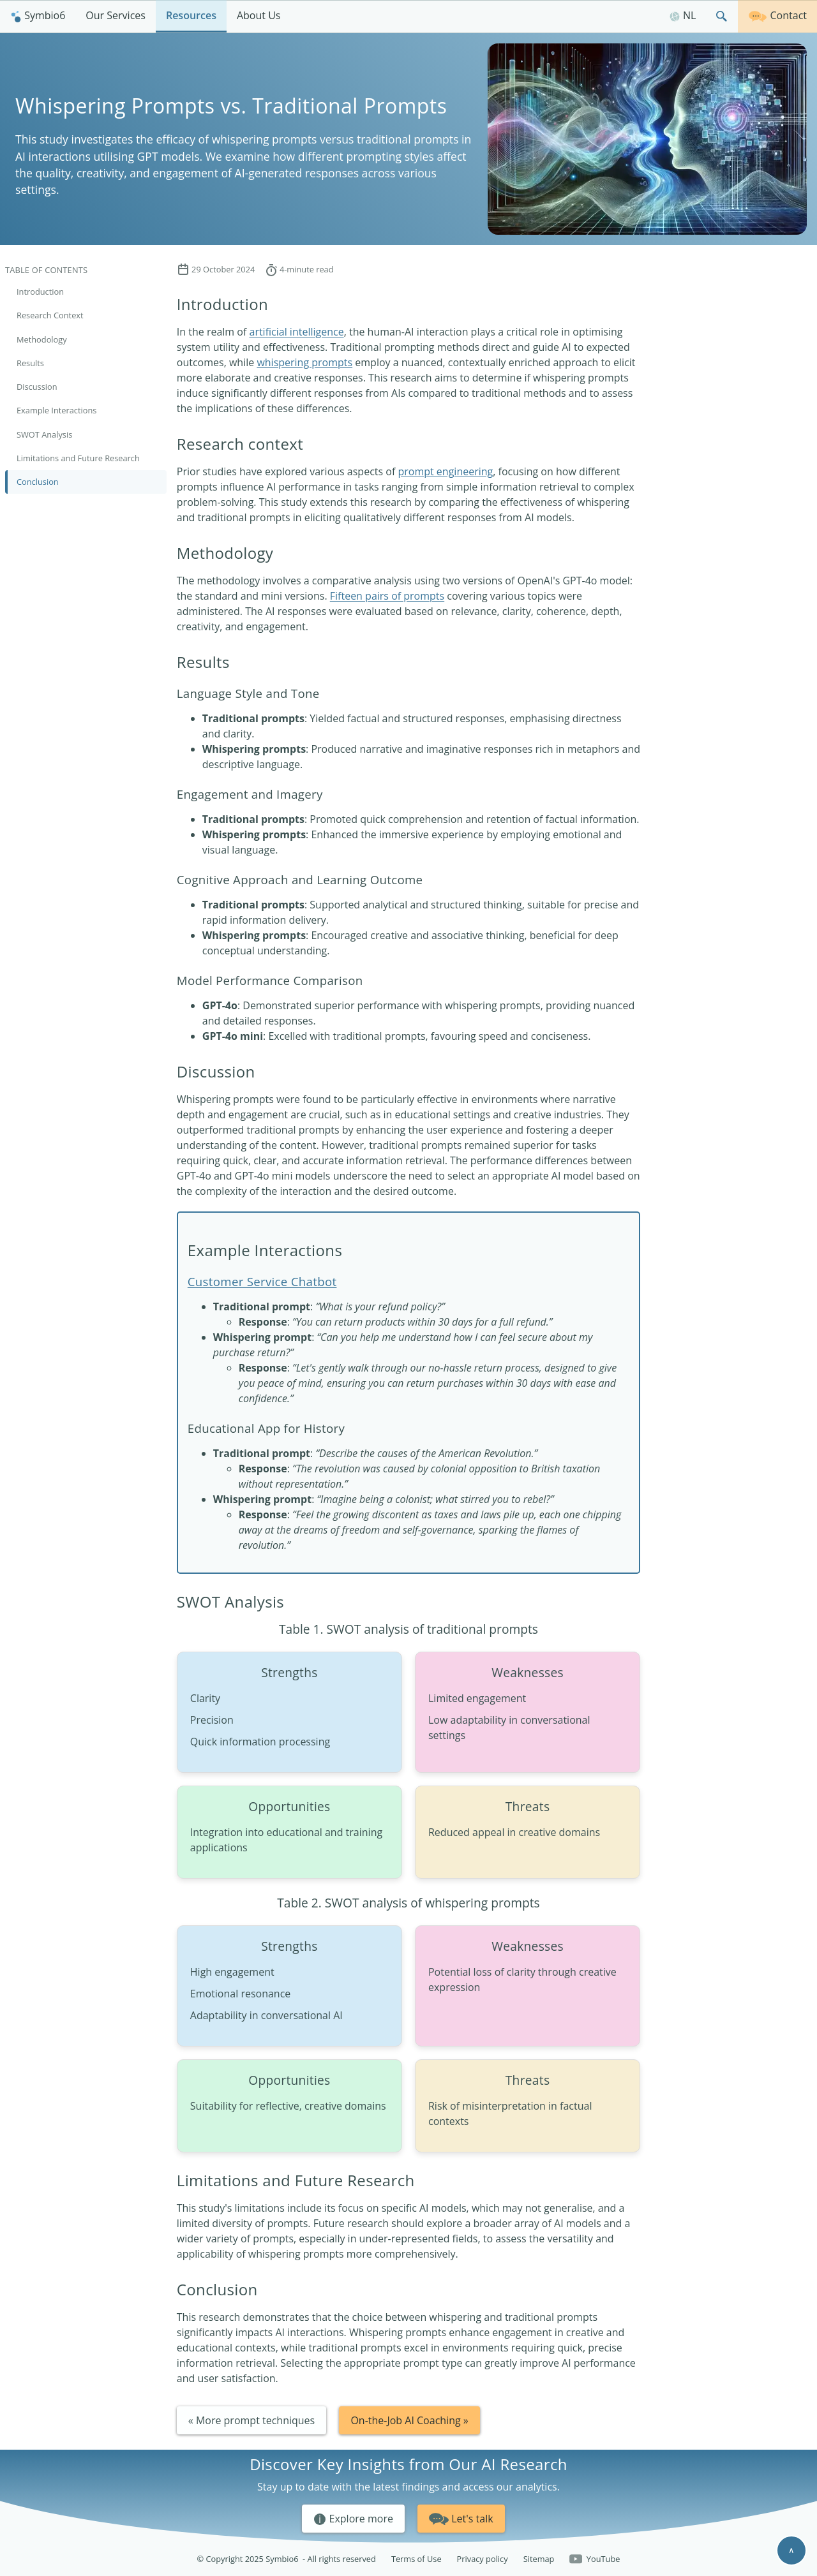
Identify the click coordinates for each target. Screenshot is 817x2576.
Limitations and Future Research (78, 458)
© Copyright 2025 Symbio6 (286, 2559)
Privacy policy (482, 2559)
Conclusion (38, 481)
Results (30, 363)
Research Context (50, 315)
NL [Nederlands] (682, 15)
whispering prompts (304, 362)
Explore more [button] (353, 2519)
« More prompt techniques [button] (251, 2420)
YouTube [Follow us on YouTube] (594, 2559)
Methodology (42, 339)
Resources (191, 15)
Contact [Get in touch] (777, 14)
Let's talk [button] (461, 2517)
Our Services (116, 15)
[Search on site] (722, 16)
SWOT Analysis (44, 434)
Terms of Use (416, 2559)
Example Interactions (56, 410)
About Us (259, 15)
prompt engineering (445, 471)
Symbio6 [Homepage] (37, 15)
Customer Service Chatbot (262, 1281)
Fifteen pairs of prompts (387, 596)
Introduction (40, 291)
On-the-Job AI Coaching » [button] (409, 2420)
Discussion (37, 386)
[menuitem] (37, 16)
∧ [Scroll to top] (791, 2550)
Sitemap (539, 2559)
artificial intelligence (296, 332)
